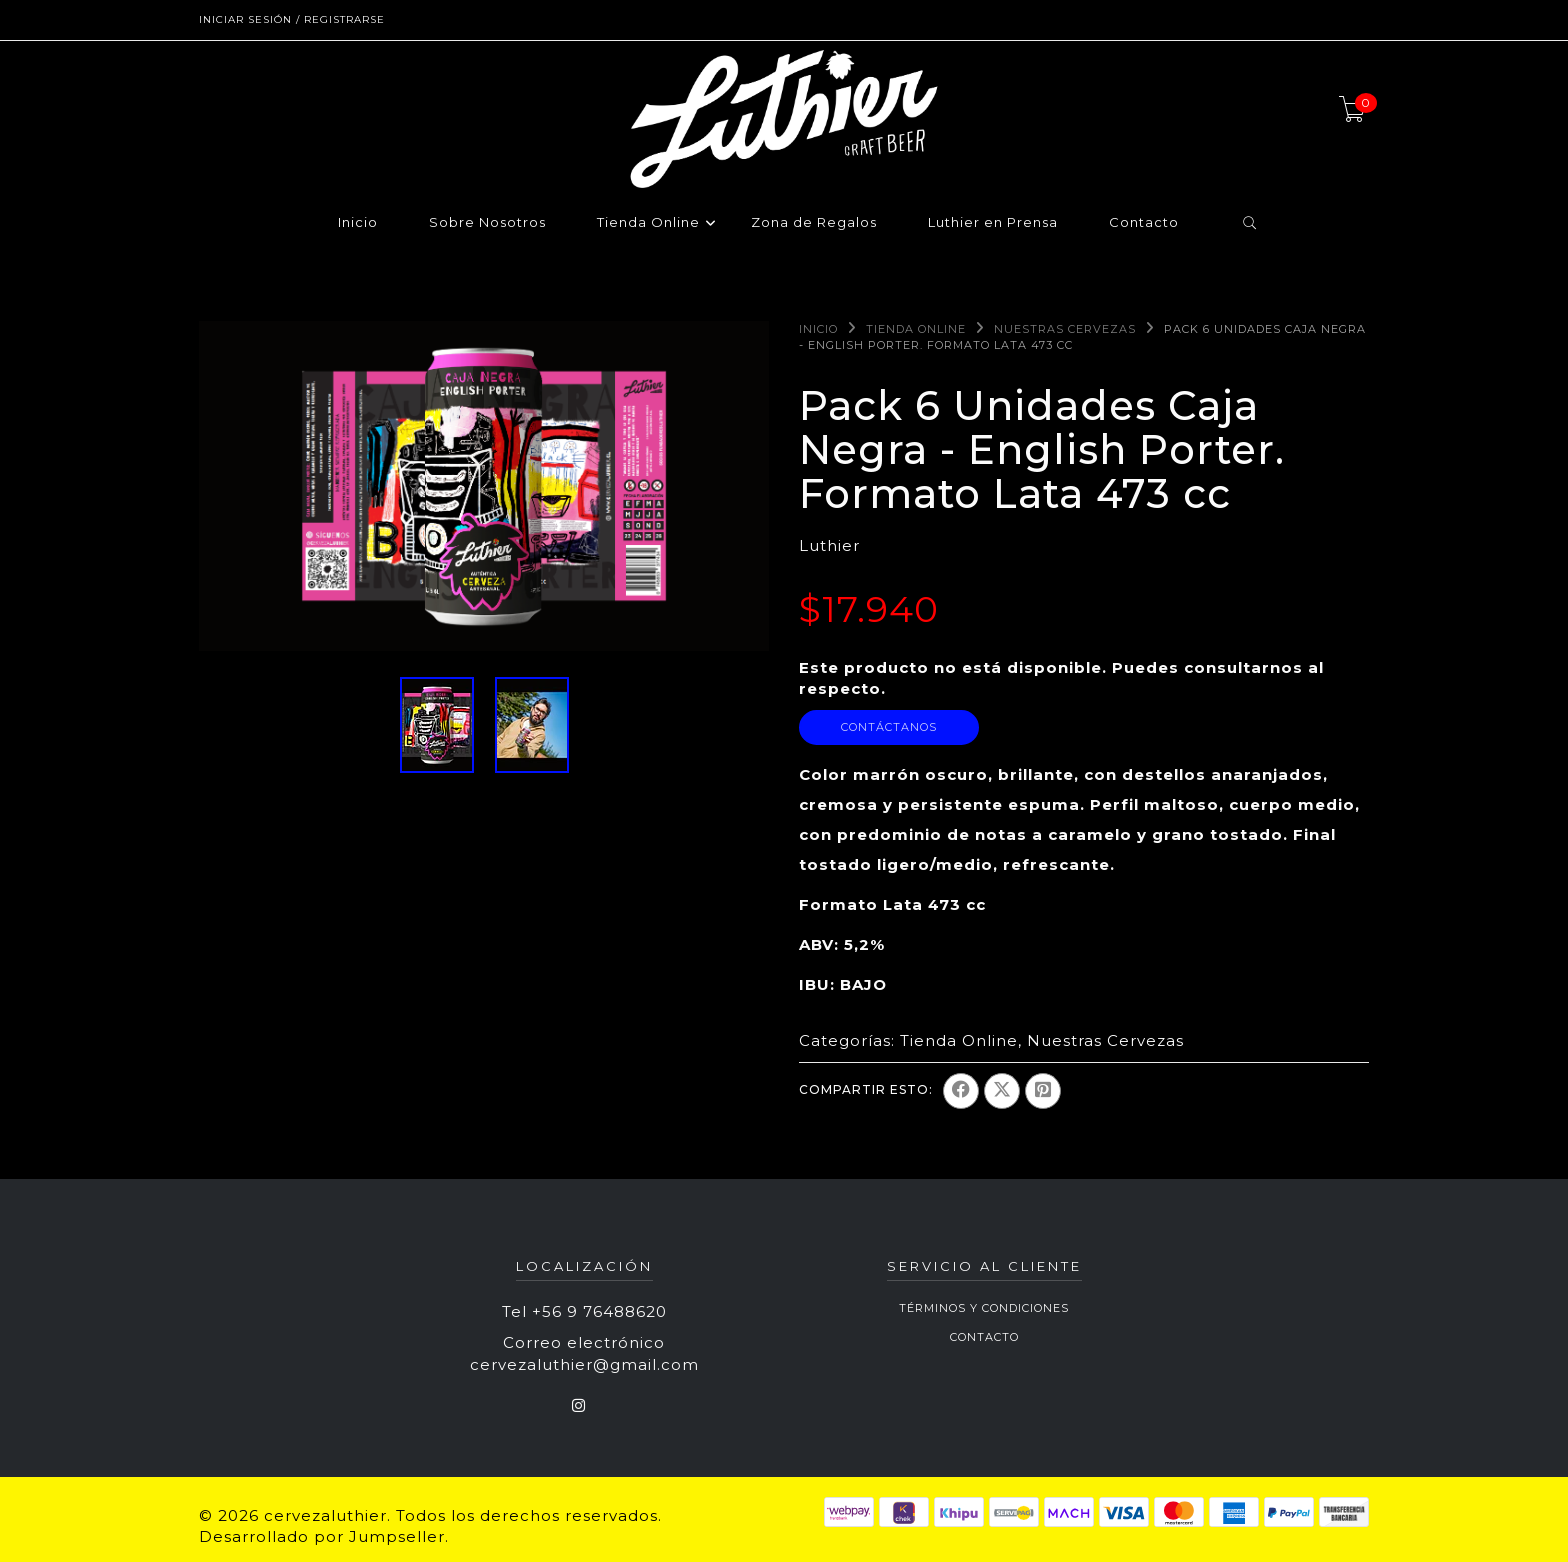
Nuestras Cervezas (1065, 329)
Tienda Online (648, 223)
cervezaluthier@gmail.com (584, 1364)
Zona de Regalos (814, 223)
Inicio (358, 223)
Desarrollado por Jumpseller (322, 1536)
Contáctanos (889, 727)
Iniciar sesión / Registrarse (292, 19)
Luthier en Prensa (993, 223)
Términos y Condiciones (984, 1308)
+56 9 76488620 (599, 1311)
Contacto (1144, 223)
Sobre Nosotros (487, 223)
